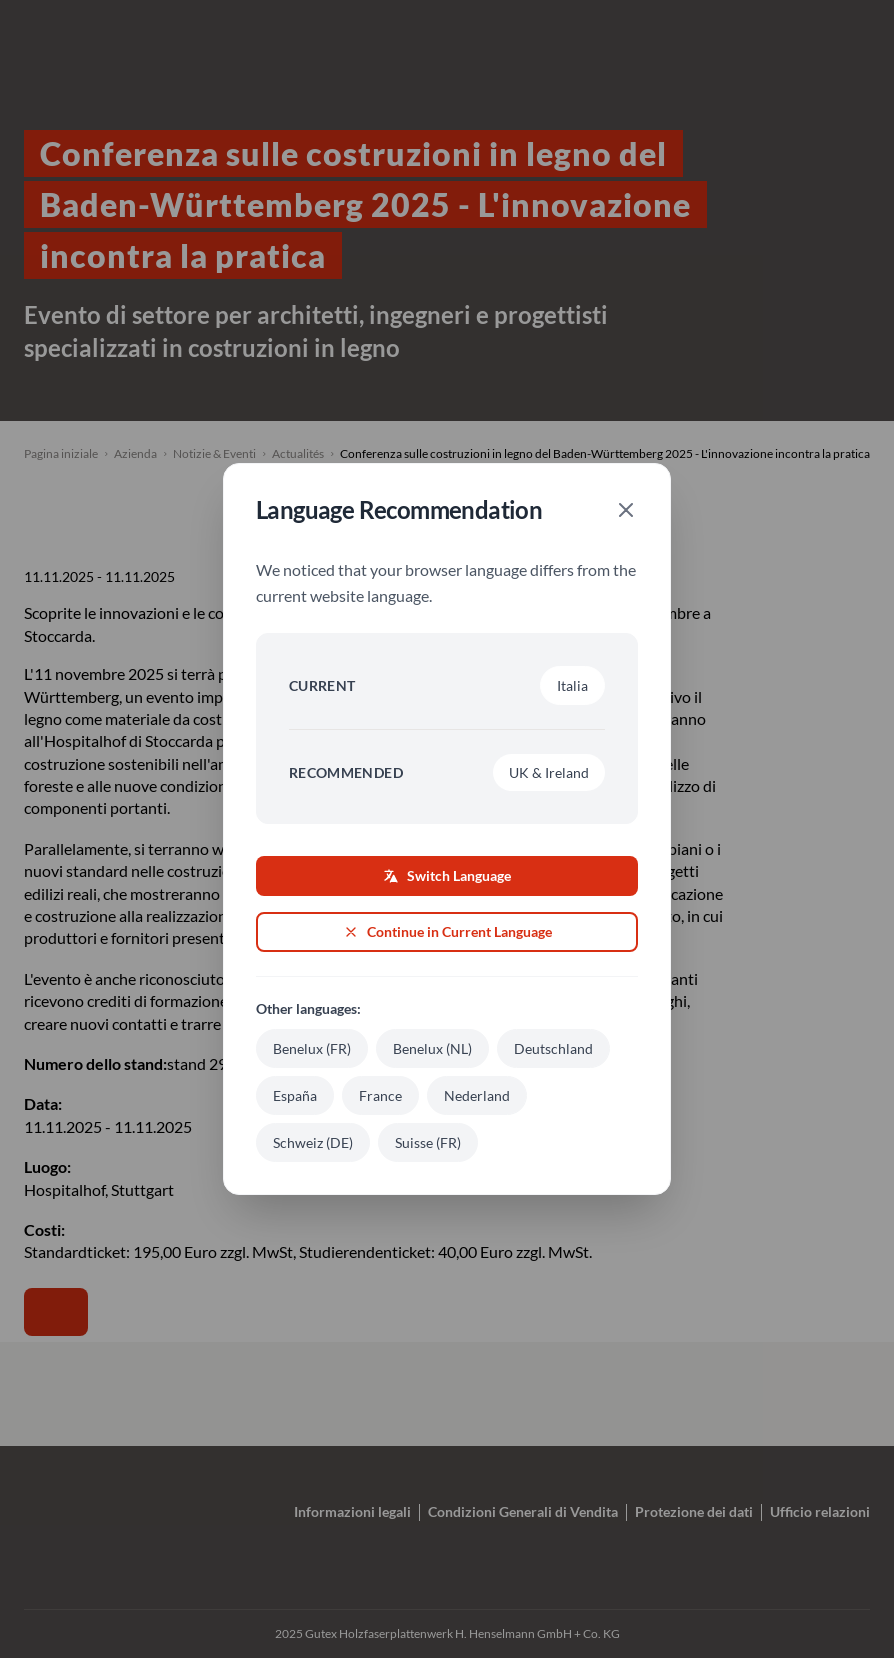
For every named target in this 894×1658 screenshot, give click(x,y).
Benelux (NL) (432, 1048)
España (295, 1095)
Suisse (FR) (428, 1142)
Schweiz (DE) (313, 1142)
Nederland (477, 1095)
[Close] (626, 510)
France (380, 1095)
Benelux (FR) (312, 1048)
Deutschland (553, 1048)
